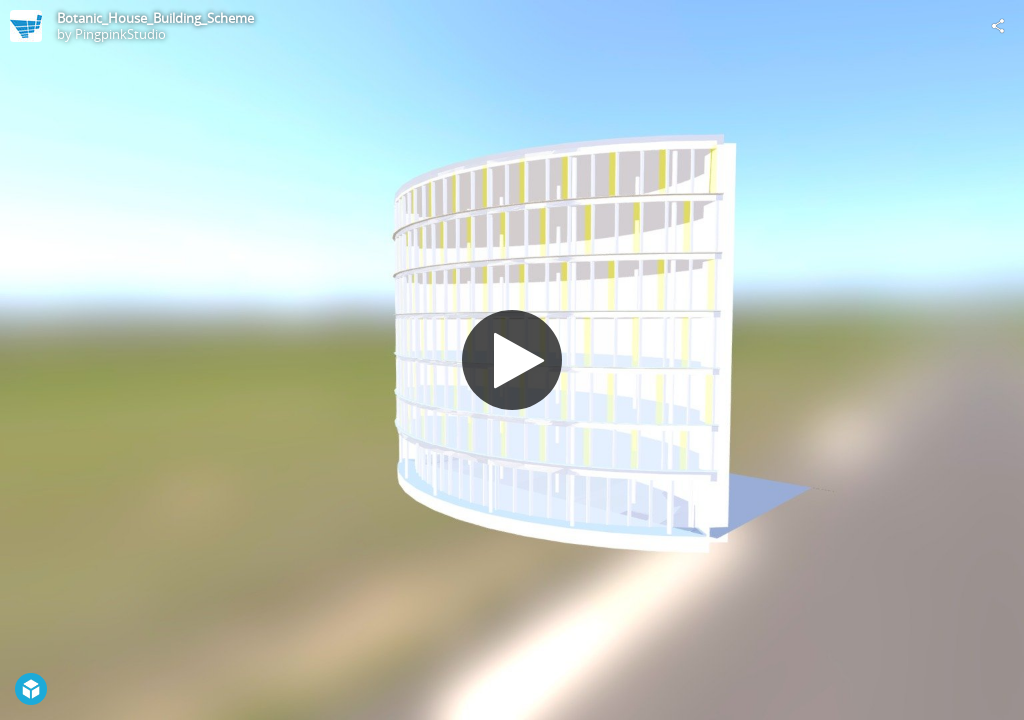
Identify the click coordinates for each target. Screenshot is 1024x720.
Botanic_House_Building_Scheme (155, 18)
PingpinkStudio (120, 34)
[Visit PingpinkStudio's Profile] (26, 26)
